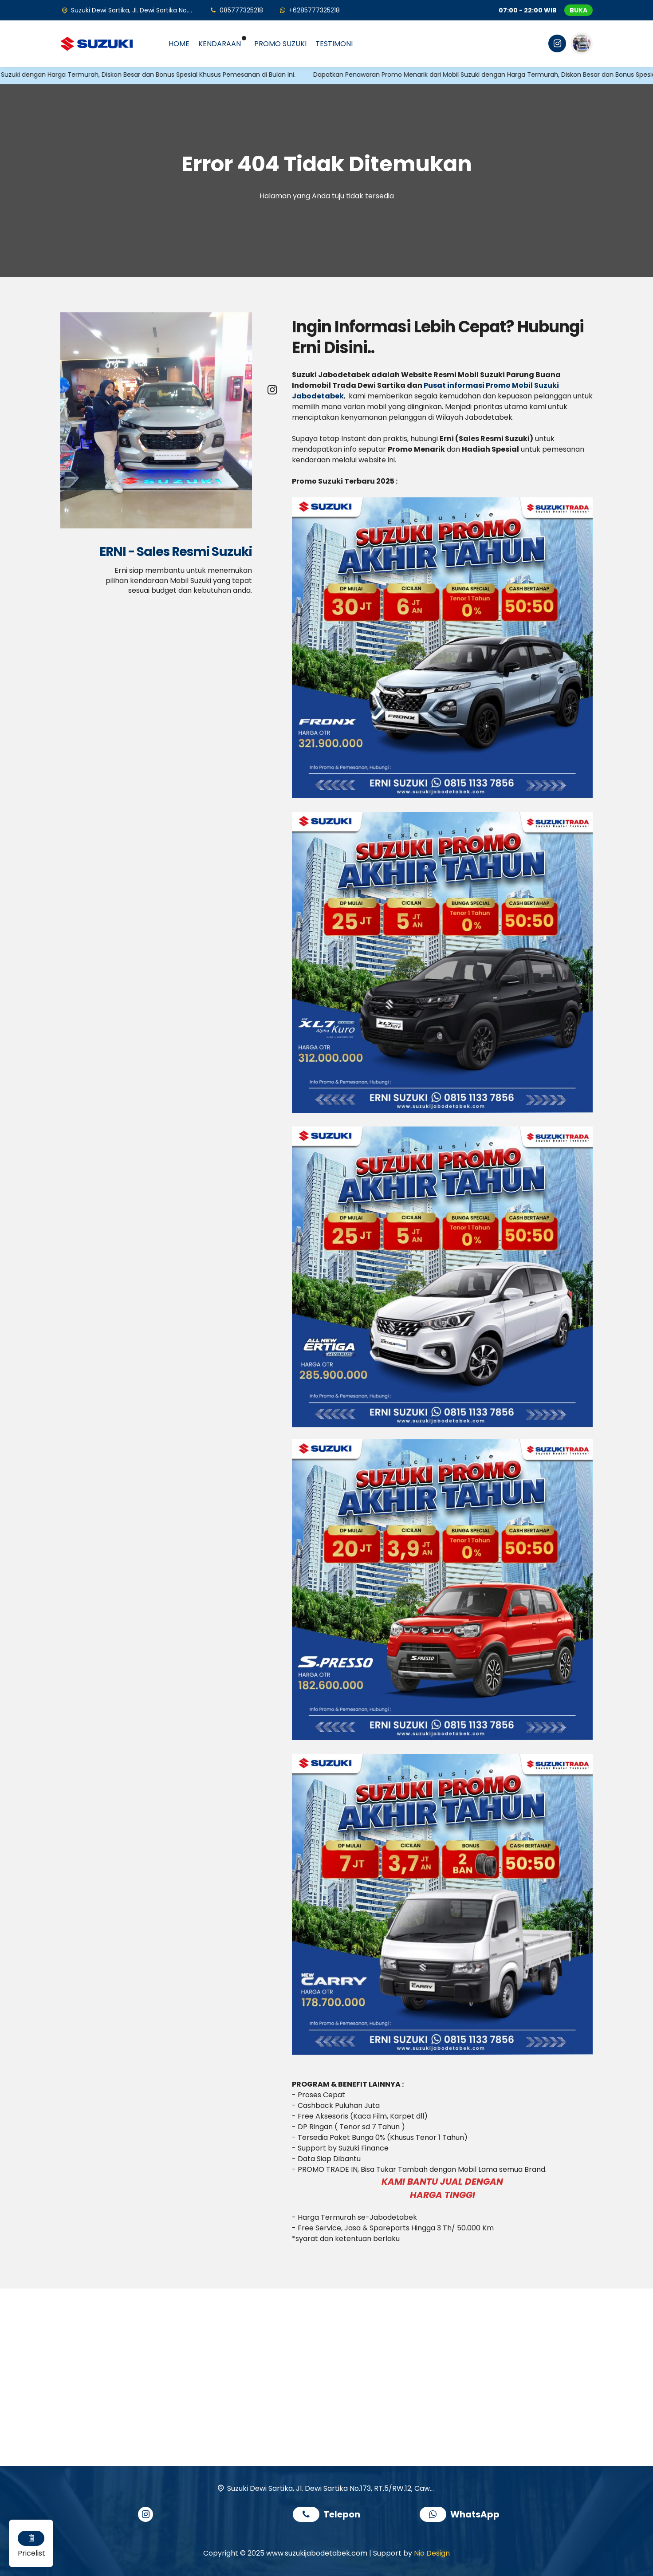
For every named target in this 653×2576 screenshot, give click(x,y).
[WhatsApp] (309, 10)
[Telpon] (236, 10)
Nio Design (432, 2553)
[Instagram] (556, 44)
